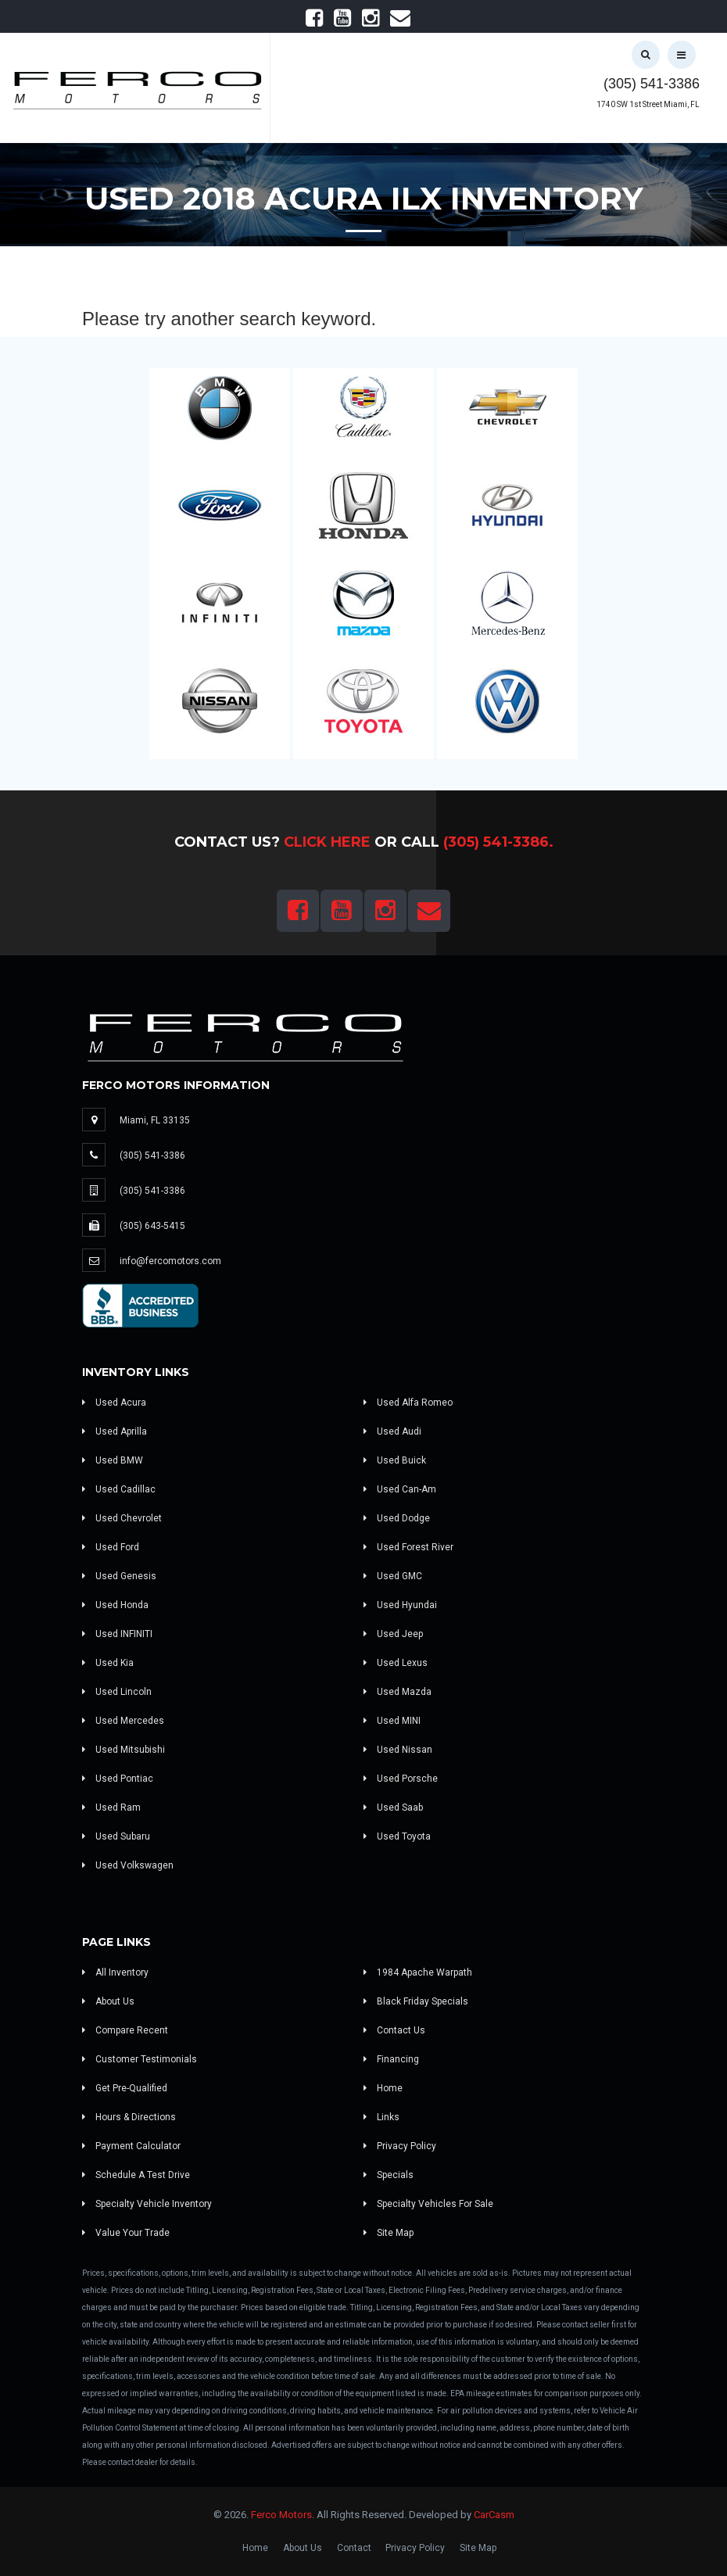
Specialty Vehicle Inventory (147, 2203)
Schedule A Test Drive (136, 2174)
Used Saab (393, 1807)
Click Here (327, 842)
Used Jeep (393, 1633)
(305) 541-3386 (651, 83)
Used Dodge (397, 1518)
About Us (108, 2001)
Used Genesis (119, 1576)
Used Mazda (398, 1691)
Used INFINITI (117, 1633)
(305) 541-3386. (498, 842)
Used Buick (395, 1460)
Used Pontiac (117, 1778)
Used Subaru (116, 1836)
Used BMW (112, 1460)
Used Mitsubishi (123, 1749)
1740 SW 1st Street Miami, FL (648, 104)
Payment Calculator (131, 2146)
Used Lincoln (117, 1691)
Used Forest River (408, 1547)
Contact (354, 2547)
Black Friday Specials (416, 2001)
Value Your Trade (126, 2232)
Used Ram (111, 1807)
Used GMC (393, 1576)
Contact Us (394, 2030)
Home (383, 2088)
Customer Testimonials (139, 2059)
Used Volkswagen (128, 1865)
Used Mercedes (123, 1720)
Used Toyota (397, 1836)
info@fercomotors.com (170, 1261)
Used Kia (108, 1662)
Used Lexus (396, 1662)
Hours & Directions (129, 2117)
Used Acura (114, 1402)
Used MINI (392, 1720)
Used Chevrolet (122, 1518)
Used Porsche (401, 1778)
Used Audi (392, 1431)
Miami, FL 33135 (155, 1120)
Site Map (389, 2232)
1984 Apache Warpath (418, 1972)
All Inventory (115, 1972)
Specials (389, 2174)
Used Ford (110, 1547)
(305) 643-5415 (152, 1225)
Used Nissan (398, 1749)
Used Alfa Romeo (408, 1402)
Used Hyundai (400, 1605)
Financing (391, 2059)
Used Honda (115, 1605)
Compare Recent (125, 2030)
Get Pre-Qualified (124, 2088)
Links (381, 2117)
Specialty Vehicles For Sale (428, 2203)
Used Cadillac (119, 1489)
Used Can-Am (400, 1489)
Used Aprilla (114, 1431)
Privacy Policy (400, 2146)
